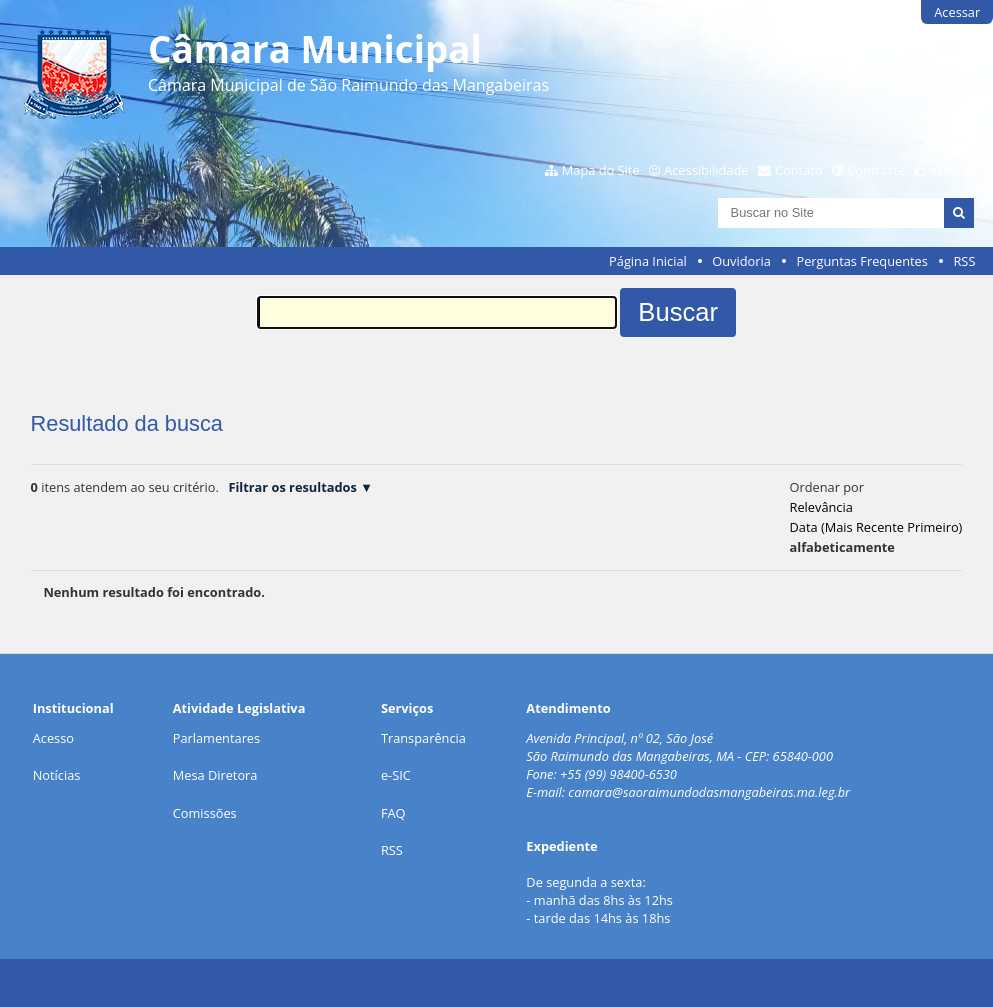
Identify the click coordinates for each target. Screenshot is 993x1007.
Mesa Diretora (215, 775)
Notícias (57, 775)
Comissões (205, 813)
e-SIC (396, 775)
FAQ (393, 813)
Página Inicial (648, 261)
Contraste (876, 170)
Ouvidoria (741, 261)
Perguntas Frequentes (861, 261)
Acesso (53, 738)
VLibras (952, 170)
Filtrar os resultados (292, 487)
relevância (821, 507)
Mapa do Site (601, 170)
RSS (964, 261)
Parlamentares (216, 738)
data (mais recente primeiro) (876, 527)
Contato (799, 170)
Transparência (423, 738)
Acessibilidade (706, 170)
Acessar (957, 12)
